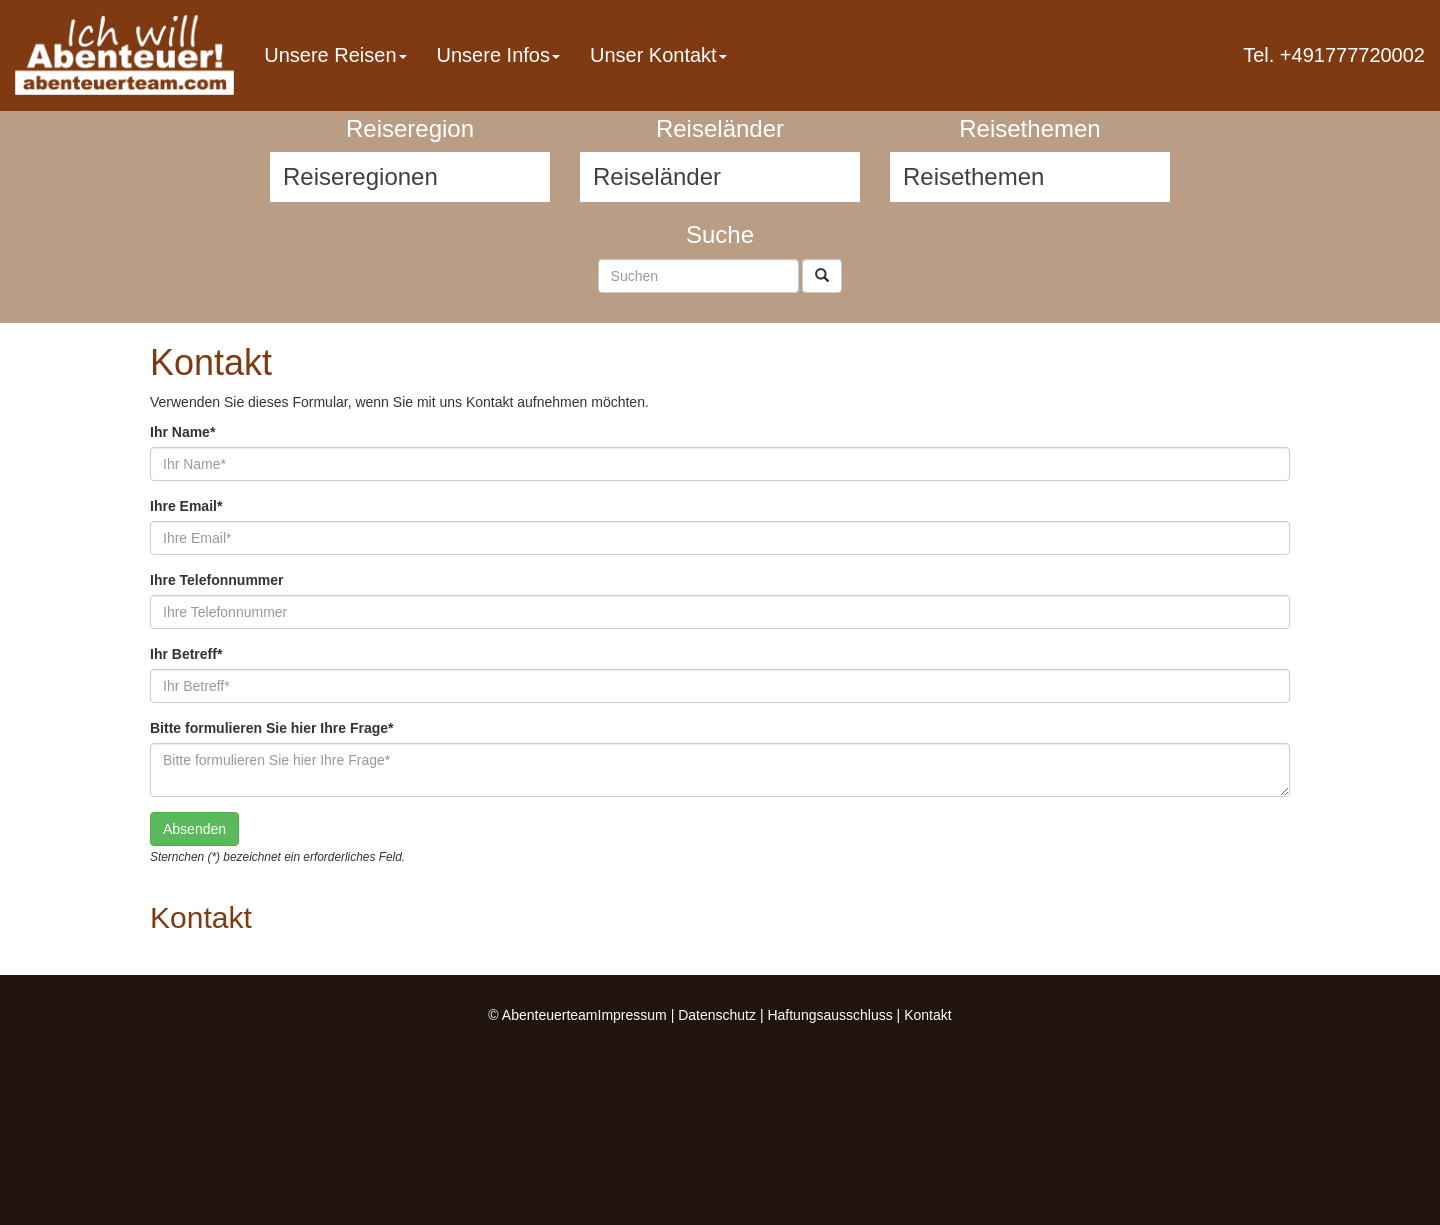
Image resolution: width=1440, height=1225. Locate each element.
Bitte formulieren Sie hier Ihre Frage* (272, 728)
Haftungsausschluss (829, 1015)
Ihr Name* (182, 432)
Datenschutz (717, 1015)
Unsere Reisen (335, 55)
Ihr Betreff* (186, 654)
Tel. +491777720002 (1334, 55)
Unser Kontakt (658, 55)
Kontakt (927, 1015)
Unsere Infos (498, 55)
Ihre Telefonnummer (217, 580)
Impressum (632, 1015)
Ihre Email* (186, 506)
